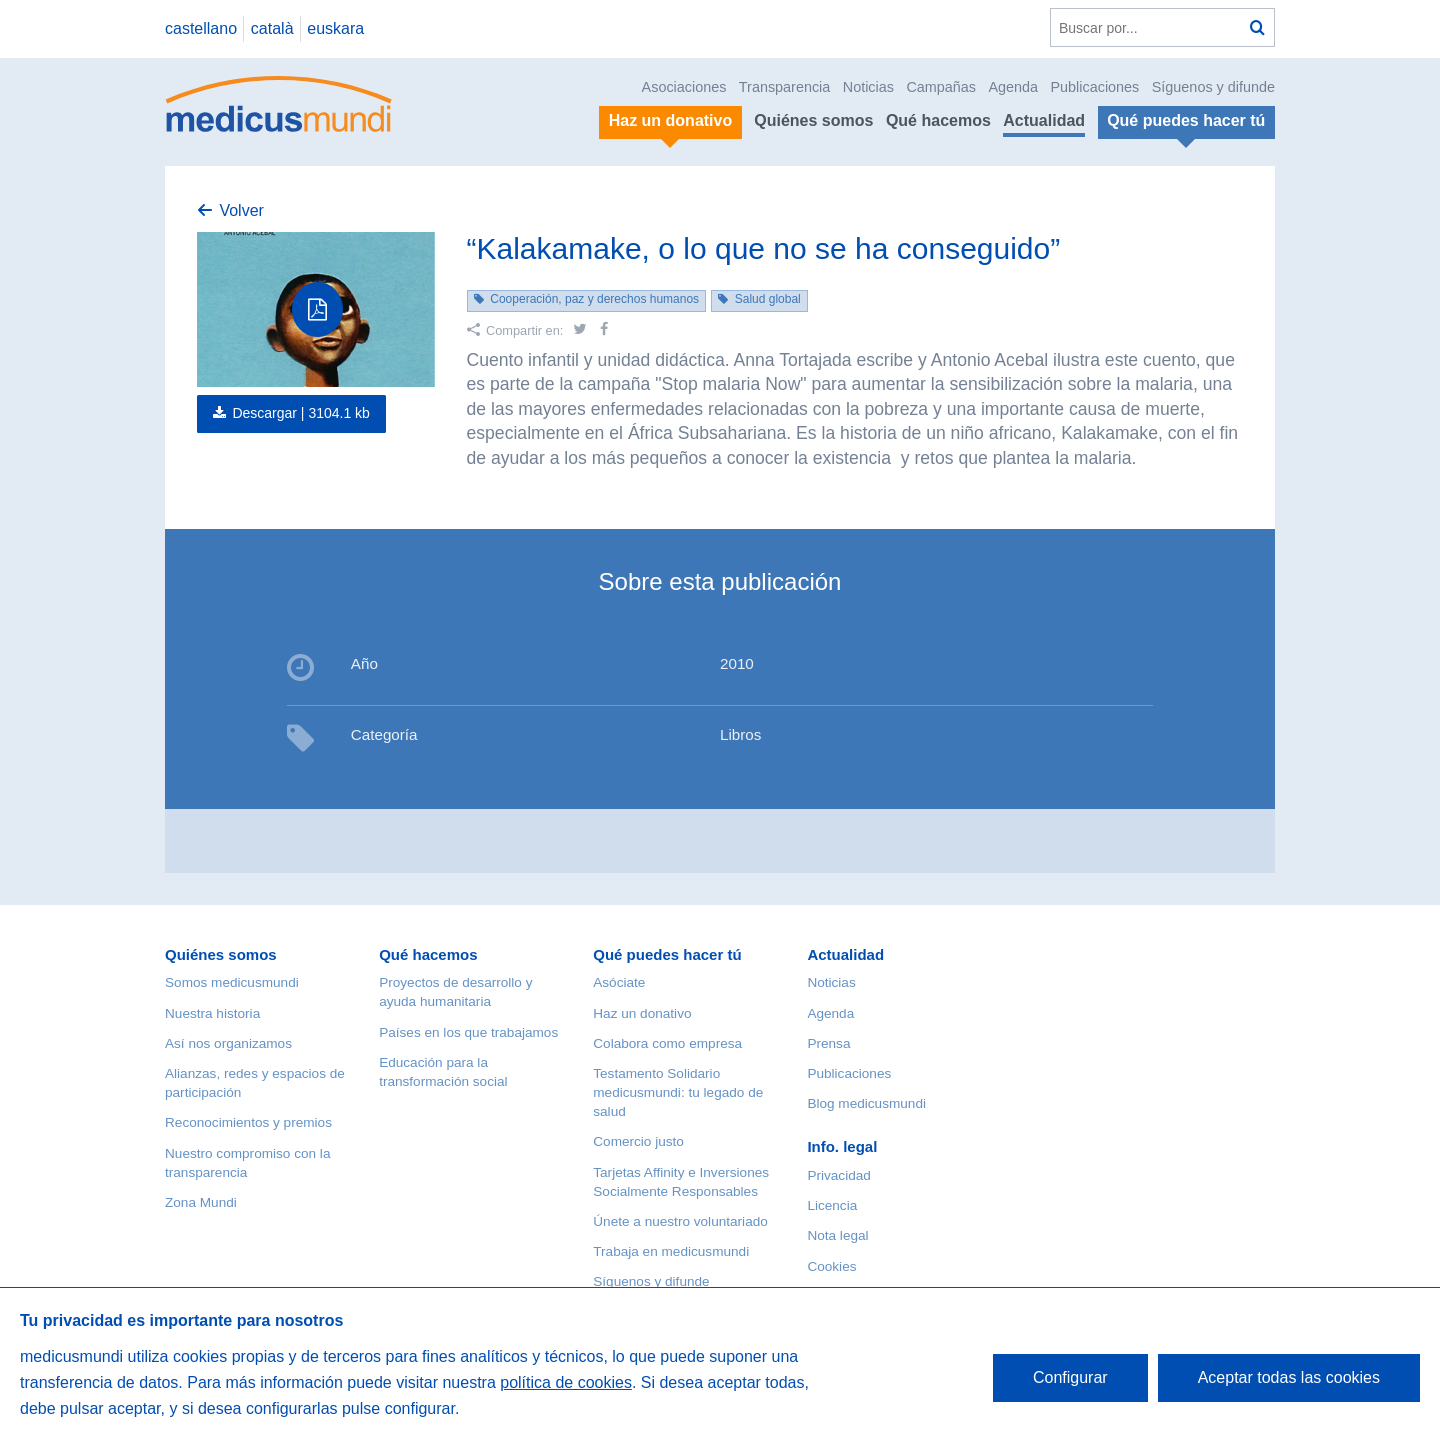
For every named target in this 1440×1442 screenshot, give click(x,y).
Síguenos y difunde (1213, 87)
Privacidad (838, 1175)
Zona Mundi (201, 1202)
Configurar (1070, 1377)
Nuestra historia (212, 1013)
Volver (241, 210)
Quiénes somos (813, 120)
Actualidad (1044, 120)
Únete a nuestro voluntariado (680, 1221)
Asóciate (619, 982)
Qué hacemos (938, 120)
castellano (201, 28)
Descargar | (301, 413)
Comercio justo (638, 1141)
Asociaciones (684, 87)
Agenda (1013, 87)
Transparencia (784, 87)
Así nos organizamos (228, 1043)
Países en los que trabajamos (468, 1032)
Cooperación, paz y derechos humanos (594, 299)
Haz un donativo (642, 1013)
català (272, 28)
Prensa (828, 1043)
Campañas (941, 87)
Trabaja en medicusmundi (671, 1251)
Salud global (768, 299)
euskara (335, 28)
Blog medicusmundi (866, 1103)
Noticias (868, 87)
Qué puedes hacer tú (667, 954)
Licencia (832, 1205)
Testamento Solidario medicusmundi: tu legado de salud (678, 1092)
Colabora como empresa (667, 1043)
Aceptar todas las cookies (1289, 1377)
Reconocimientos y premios (248, 1122)
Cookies (831, 1266)
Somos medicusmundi (232, 982)
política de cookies (566, 1382)
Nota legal (837, 1235)
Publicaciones (1095, 87)
